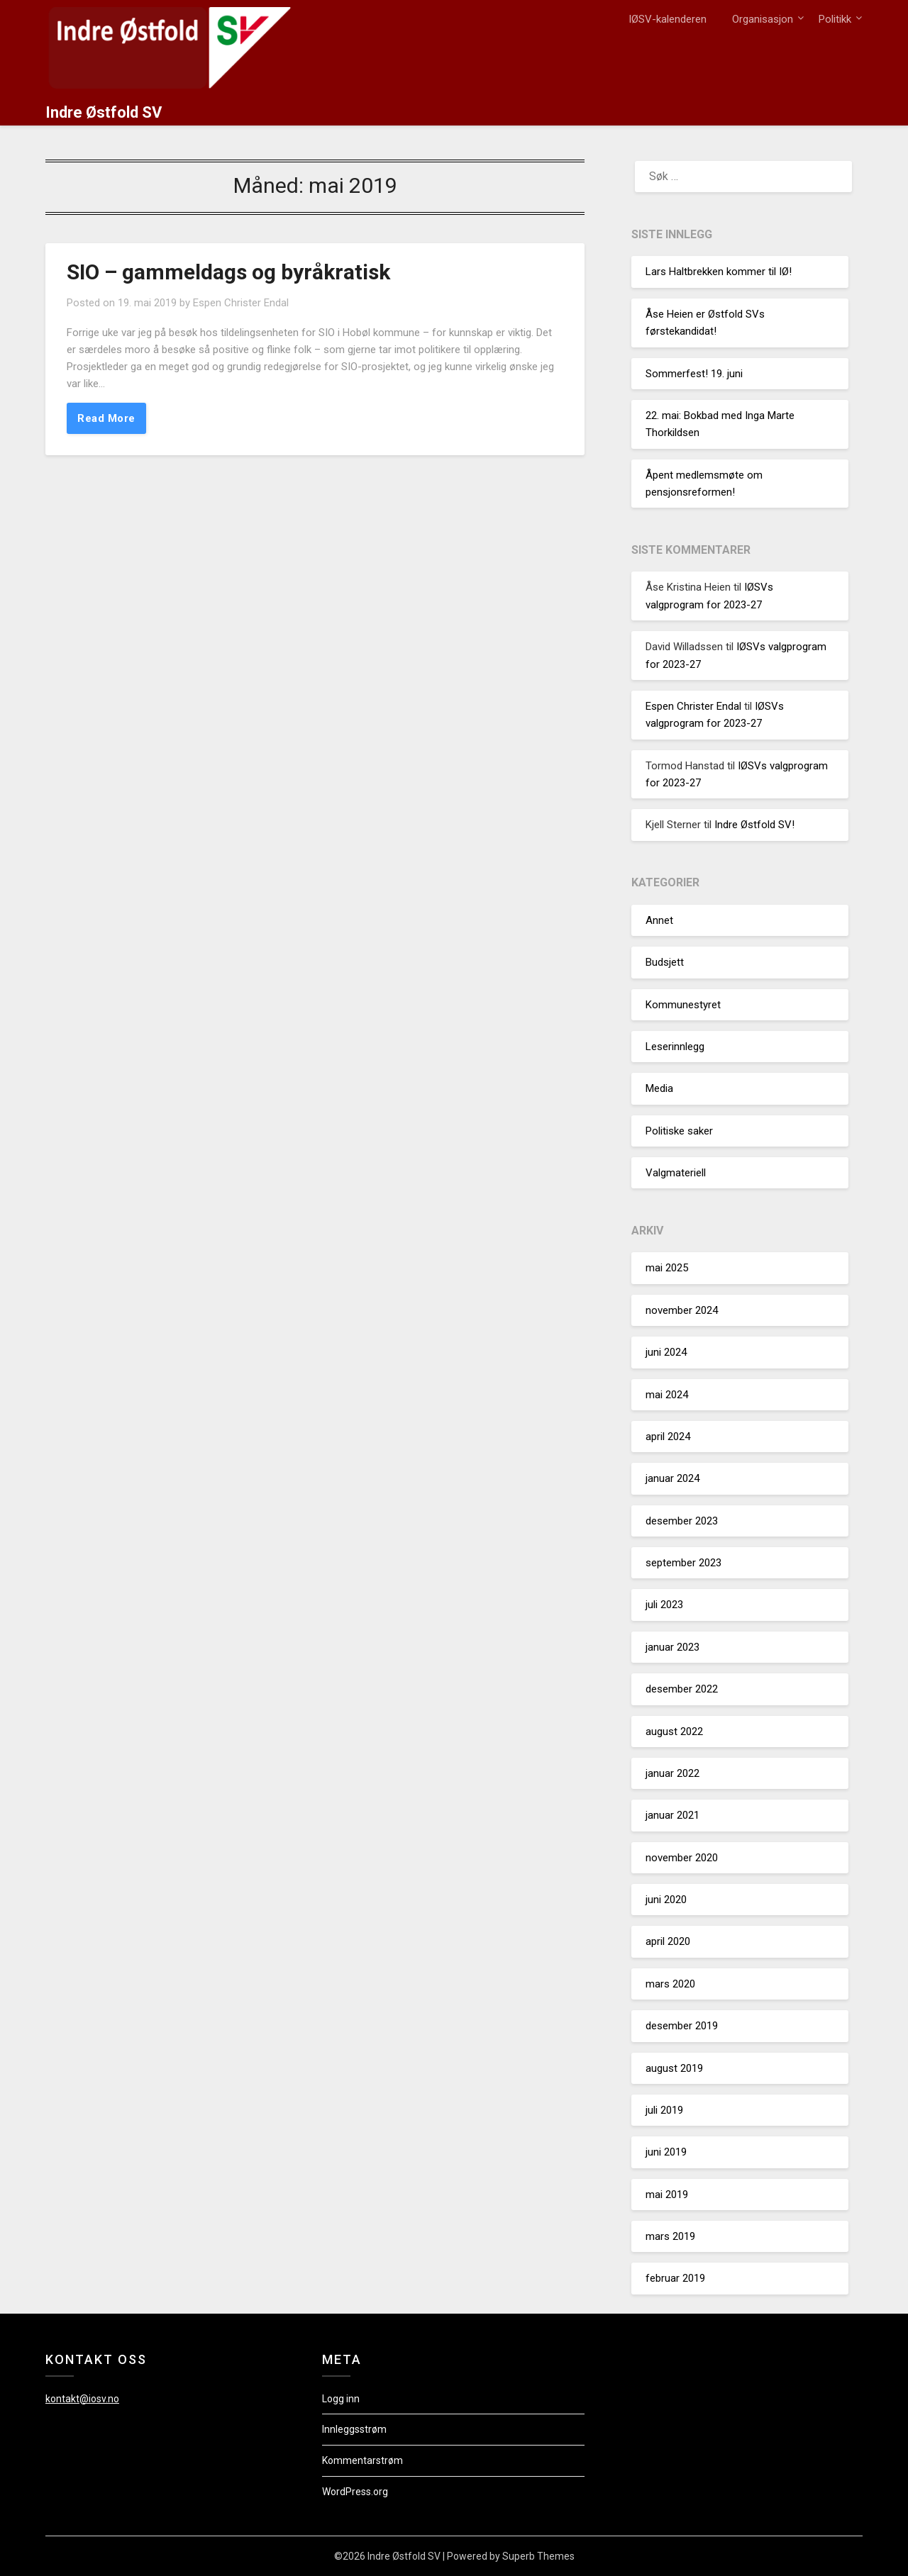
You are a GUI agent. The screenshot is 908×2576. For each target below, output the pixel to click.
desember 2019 (682, 2025)
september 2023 (683, 1562)
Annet (659, 920)
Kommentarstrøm (362, 2460)
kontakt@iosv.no (82, 2398)
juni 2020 (666, 1899)
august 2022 (674, 1731)
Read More (106, 418)
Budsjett (665, 962)
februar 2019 (675, 2278)
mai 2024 (667, 1394)
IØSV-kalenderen (668, 19)
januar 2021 (672, 1815)
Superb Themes (538, 2556)
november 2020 (682, 1857)
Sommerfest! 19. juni (694, 373)
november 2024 (682, 1310)
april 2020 (668, 1941)
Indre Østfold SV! (754, 824)
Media (659, 1088)
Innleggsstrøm (354, 2429)
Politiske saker (679, 1131)
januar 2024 (672, 1478)
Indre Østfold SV (103, 112)
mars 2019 (670, 2236)
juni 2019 (666, 2152)
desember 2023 (682, 1521)
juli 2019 (664, 2110)
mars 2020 (670, 1984)
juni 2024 (666, 1352)
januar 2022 (672, 1773)
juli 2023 (664, 1604)
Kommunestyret (683, 1004)
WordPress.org (355, 2491)
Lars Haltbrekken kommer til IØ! (719, 271)
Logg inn (341, 2398)
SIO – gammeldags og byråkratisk (228, 272)
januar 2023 (672, 1647)
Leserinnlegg (675, 1046)
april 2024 (668, 1436)
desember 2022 (682, 1689)
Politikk (835, 19)
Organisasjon (762, 19)
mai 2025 (667, 1267)
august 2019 (674, 2068)
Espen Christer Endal (241, 302)
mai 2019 (667, 2194)
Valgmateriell (676, 1172)
